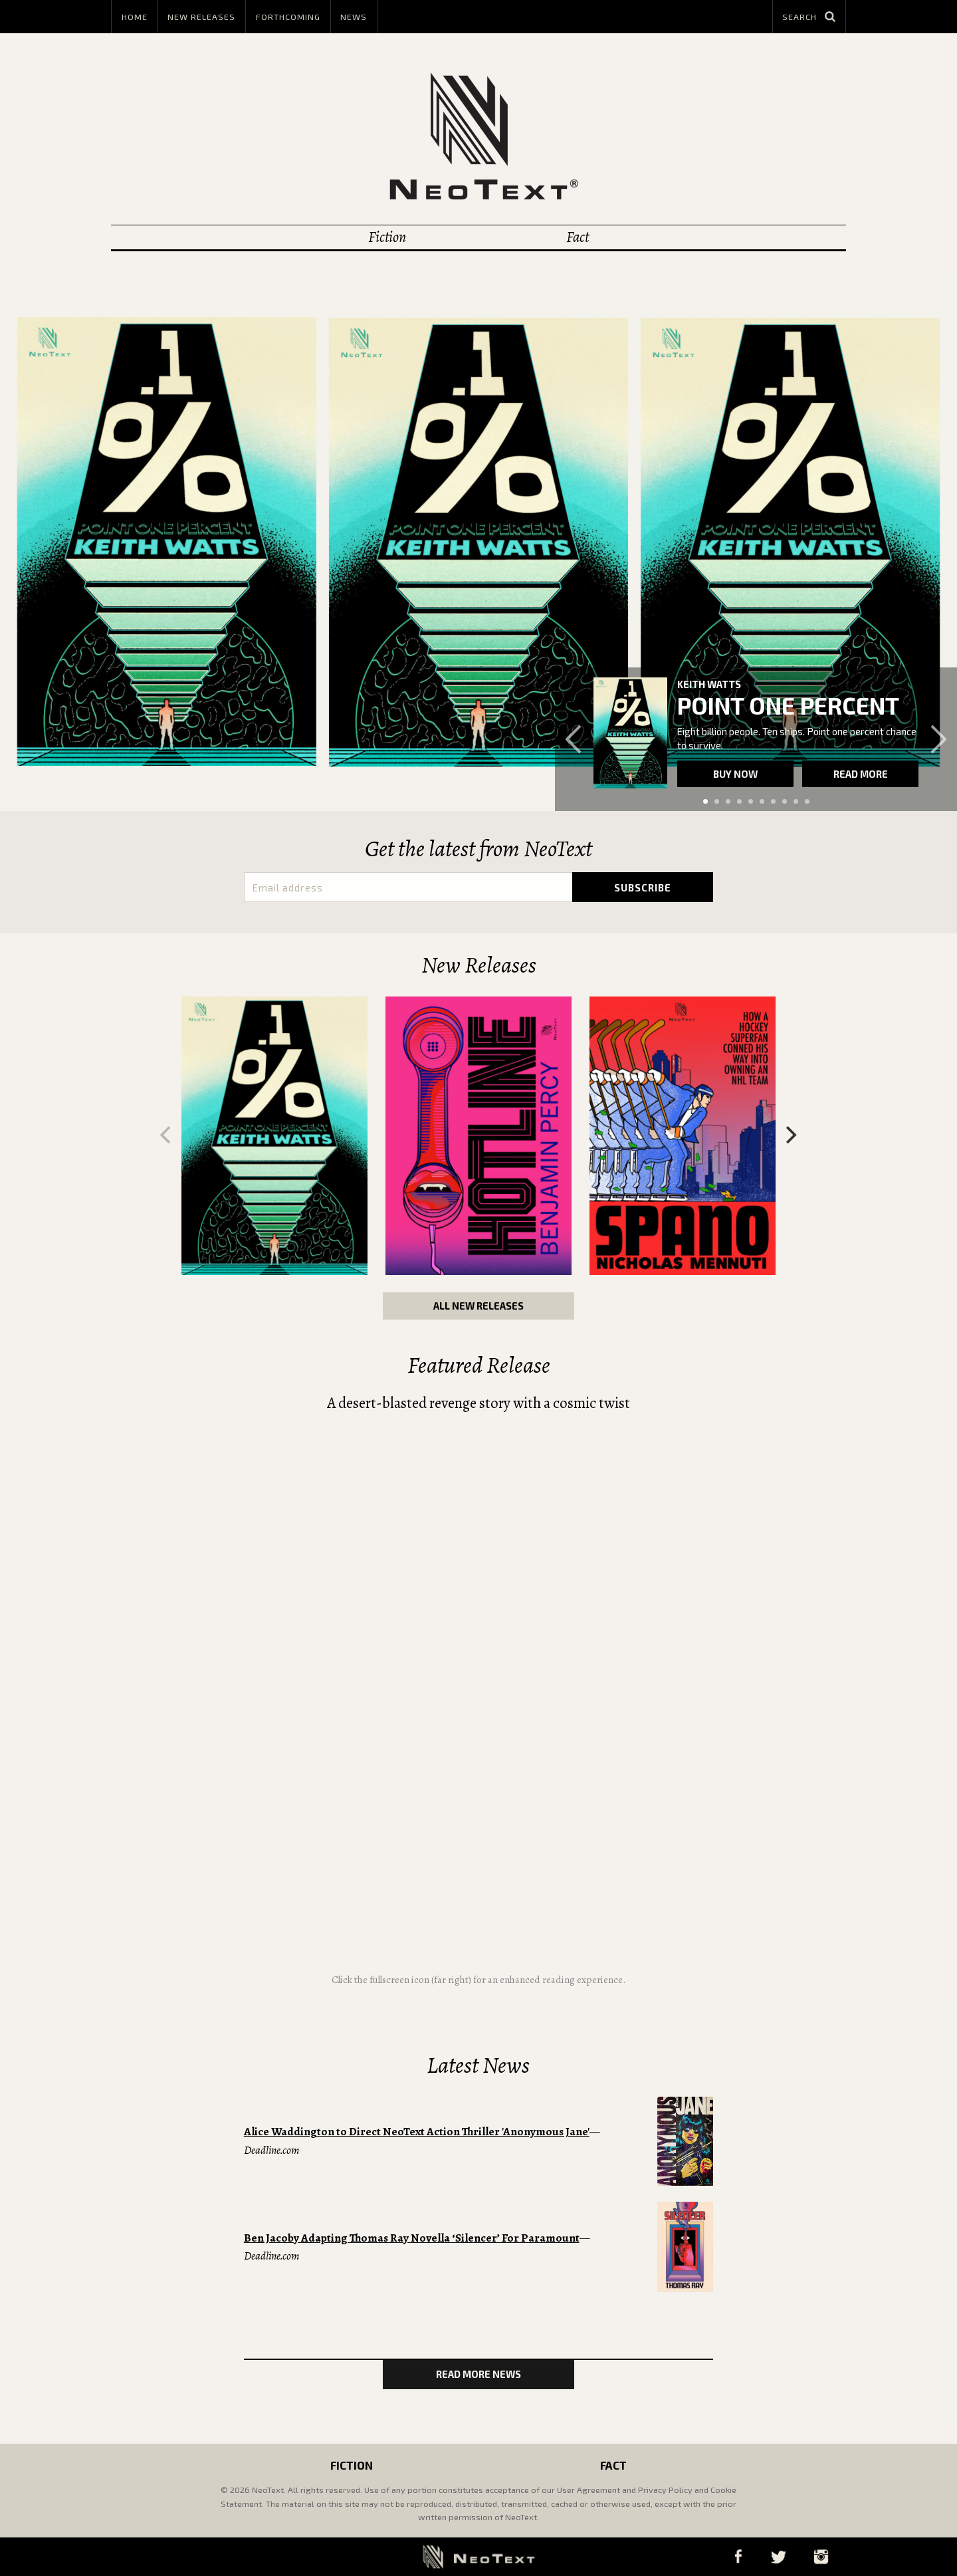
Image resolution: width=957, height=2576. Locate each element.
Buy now (735, 774)
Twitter (778, 2556)
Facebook (738, 2556)
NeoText (478, 135)
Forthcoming (288, 16)
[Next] (790, 1134)
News (353, 16)
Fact (577, 237)
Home (135, 16)
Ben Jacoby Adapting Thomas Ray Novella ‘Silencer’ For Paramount (412, 2238)
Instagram (821, 2556)
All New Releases (478, 1306)
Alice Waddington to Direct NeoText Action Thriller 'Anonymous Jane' (416, 2131)
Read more (860, 774)
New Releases (201, 16)
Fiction (387, 237)
